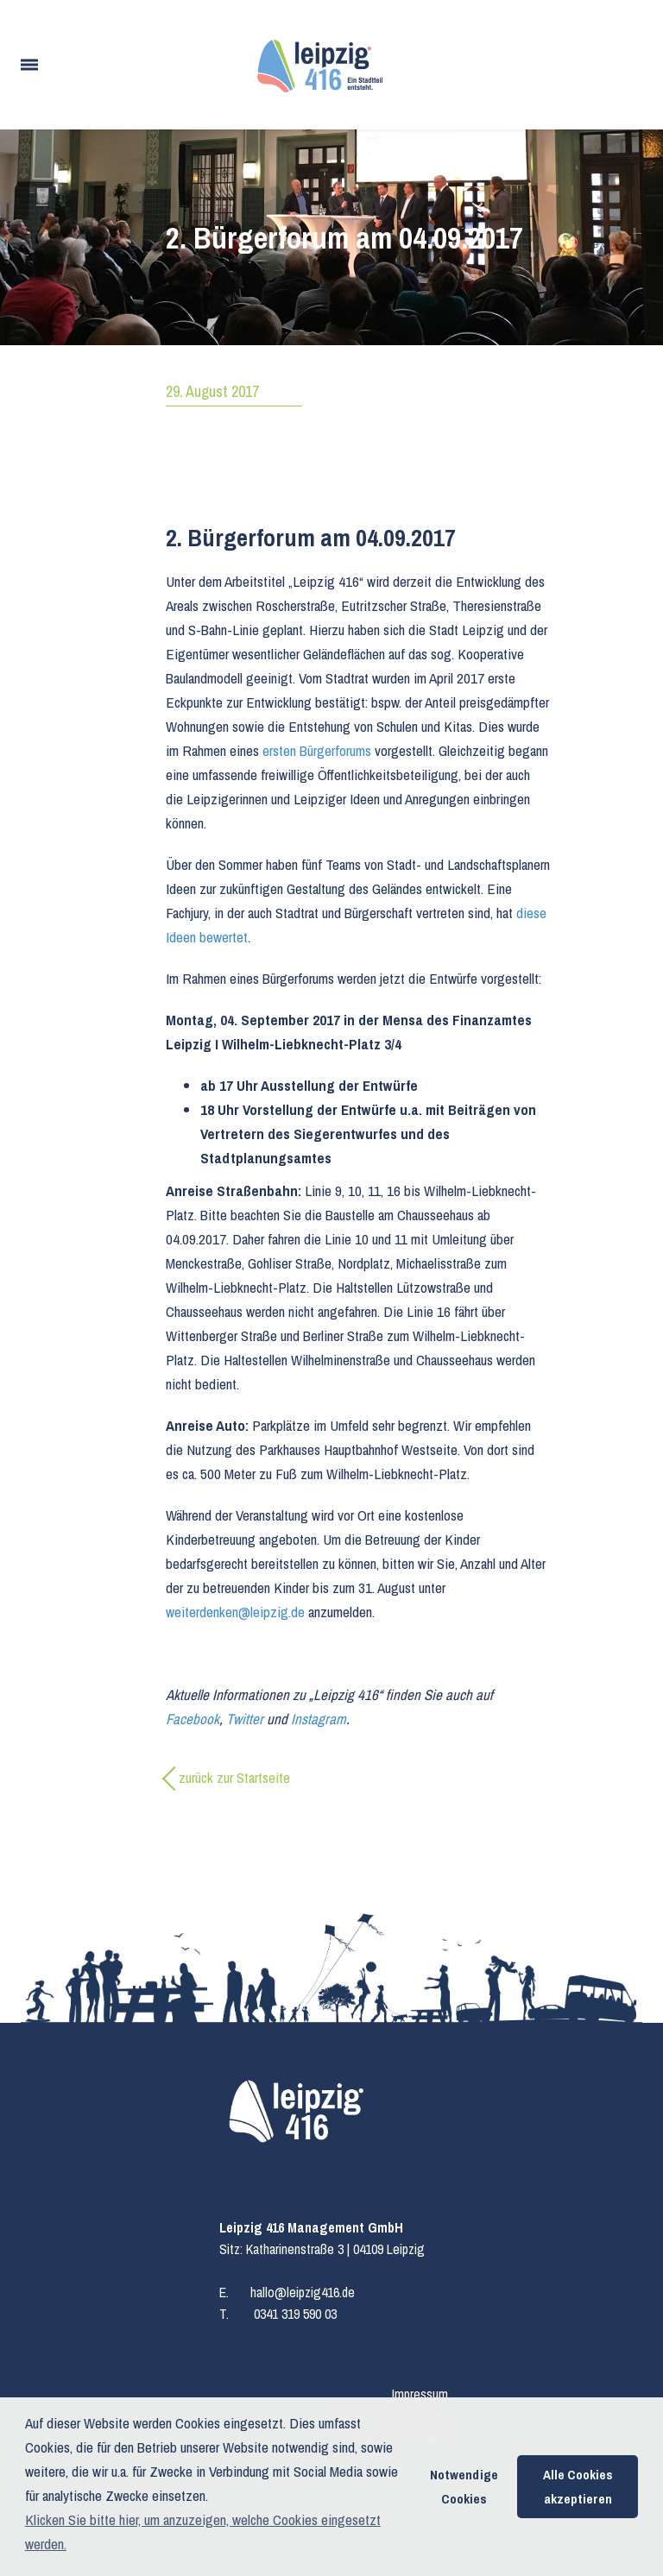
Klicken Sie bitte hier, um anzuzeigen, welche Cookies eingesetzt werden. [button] (203, 2532)
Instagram (318, 1719)
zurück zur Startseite (234, 1777)
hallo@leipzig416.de (302, 2292)
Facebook (192, 1719)
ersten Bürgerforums (316, 750)
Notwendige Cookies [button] (464, 2487)
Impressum (420, 2393)
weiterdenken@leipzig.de (235, 1612)
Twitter (244, 1719)
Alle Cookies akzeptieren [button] (578, 2487)
